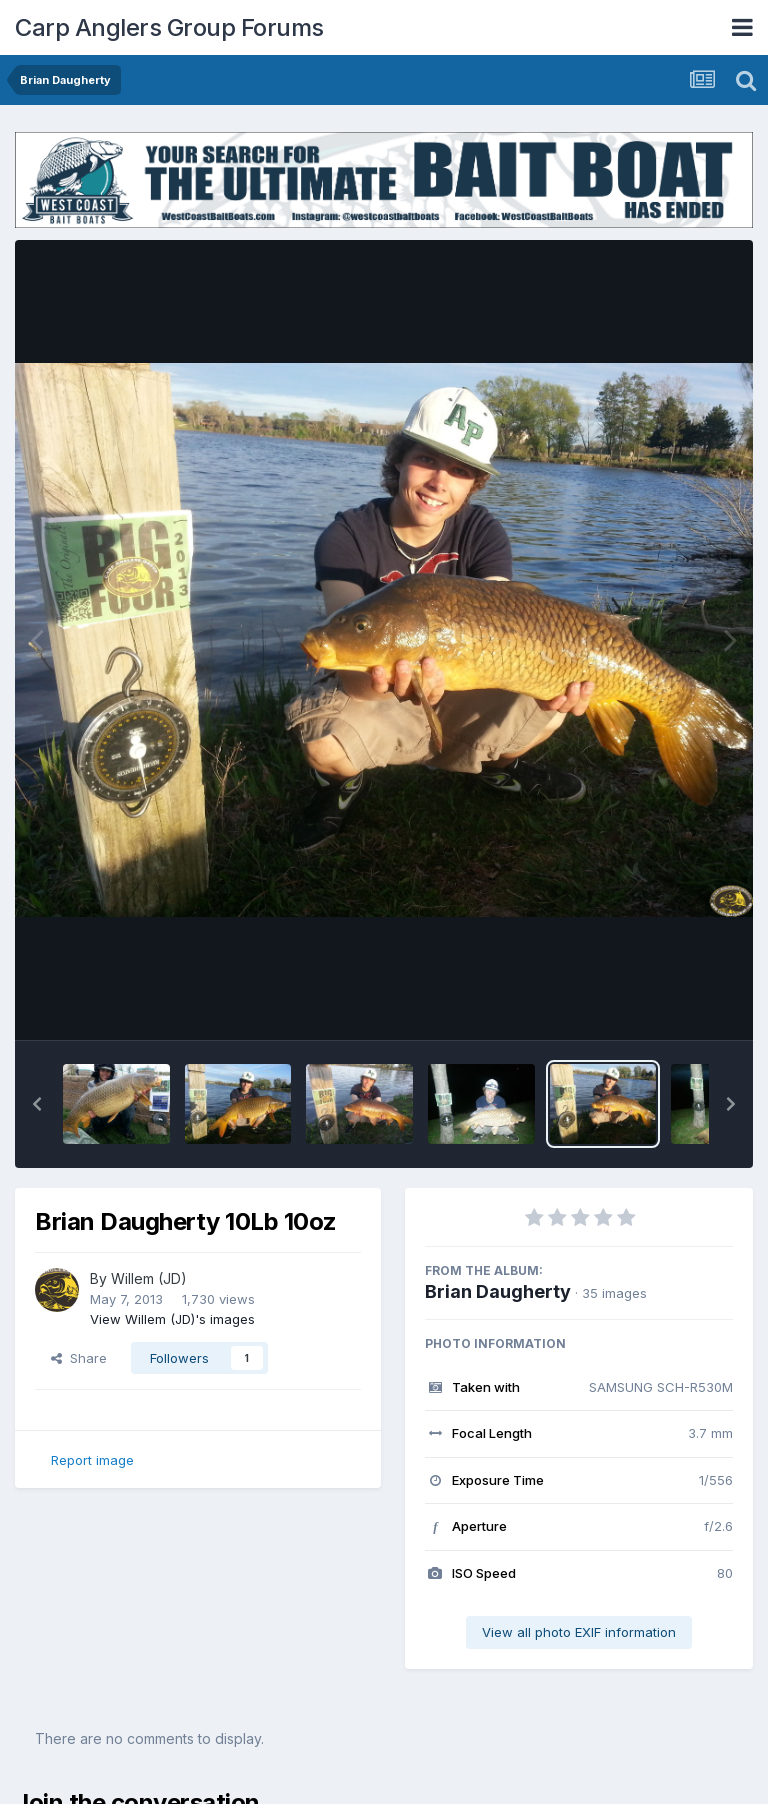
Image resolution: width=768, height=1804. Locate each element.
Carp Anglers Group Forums (169, 27)
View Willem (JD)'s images (172, 1319)
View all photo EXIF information (579, 1632)
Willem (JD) (149, 1278)
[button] (37, 1104)
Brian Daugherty (498, 1291)
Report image (92, 1460)
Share (79, 1358)
